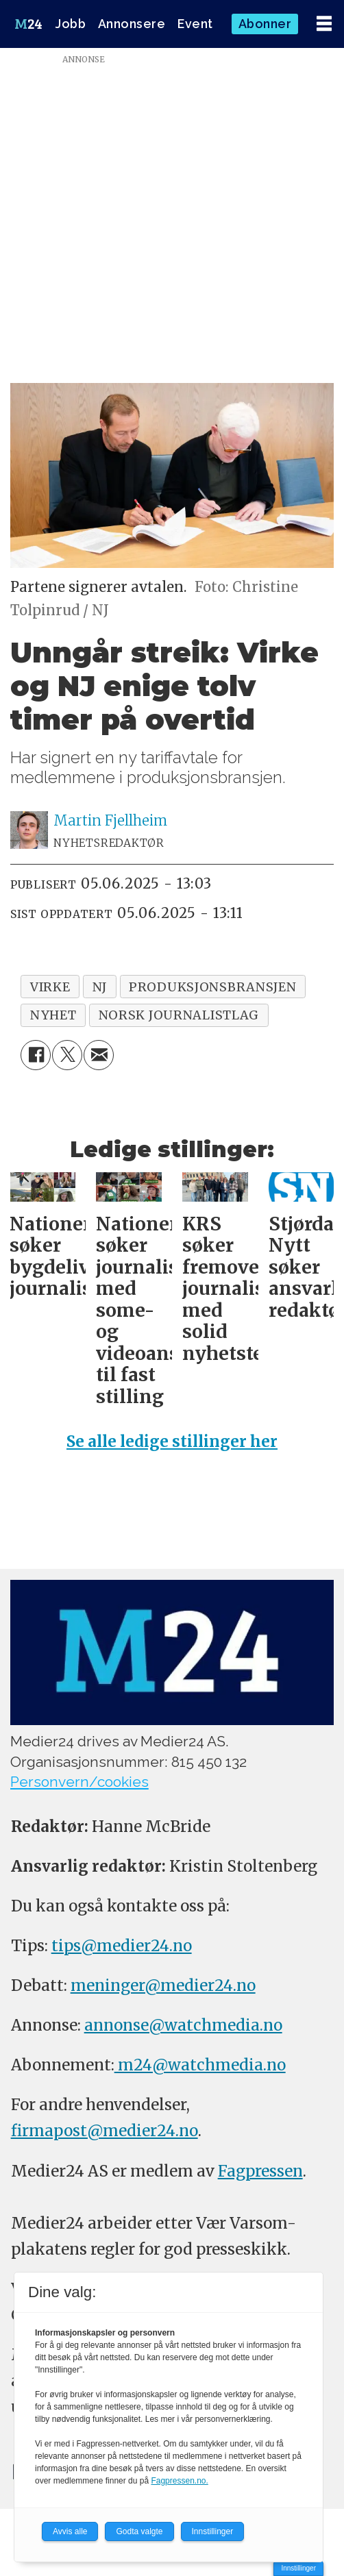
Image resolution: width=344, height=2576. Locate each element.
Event (195, 23)
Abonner (265, 23)
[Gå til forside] (28, 24)
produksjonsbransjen (213, 987)
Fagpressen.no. (179, 2481)
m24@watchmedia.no (200, 2065)
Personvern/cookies (79, 1781)
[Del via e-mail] (99, 1055)
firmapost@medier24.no (104, 2130)
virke (50, 987)
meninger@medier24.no (163, 1985)
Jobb (71, 23)
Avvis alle (70, 2531)
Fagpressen (260, 2171)
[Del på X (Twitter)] (67, 1055)
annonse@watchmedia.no (183, 2025)
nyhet (53, 1015)
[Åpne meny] (324, 24)
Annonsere (132, 23)
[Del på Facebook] (36, 1055)
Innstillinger (298, 2568)
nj (100, 987)
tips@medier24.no (121, 1945)
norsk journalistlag (179, 1015)
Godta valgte (139, 2531)
